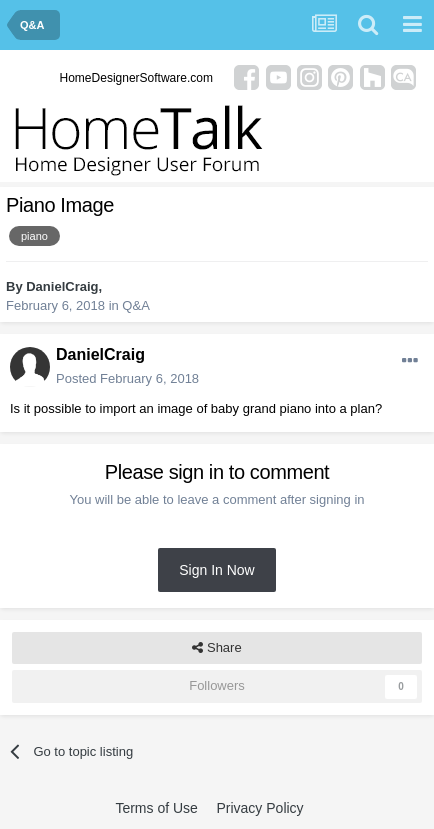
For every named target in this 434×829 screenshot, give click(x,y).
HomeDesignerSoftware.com (136, 78)
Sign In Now (216, 570)
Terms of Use (156, 808)
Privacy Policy (259, 808)
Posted (127, 378)
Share (216, 648)
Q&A (135, 305)
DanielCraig (62, 286)
